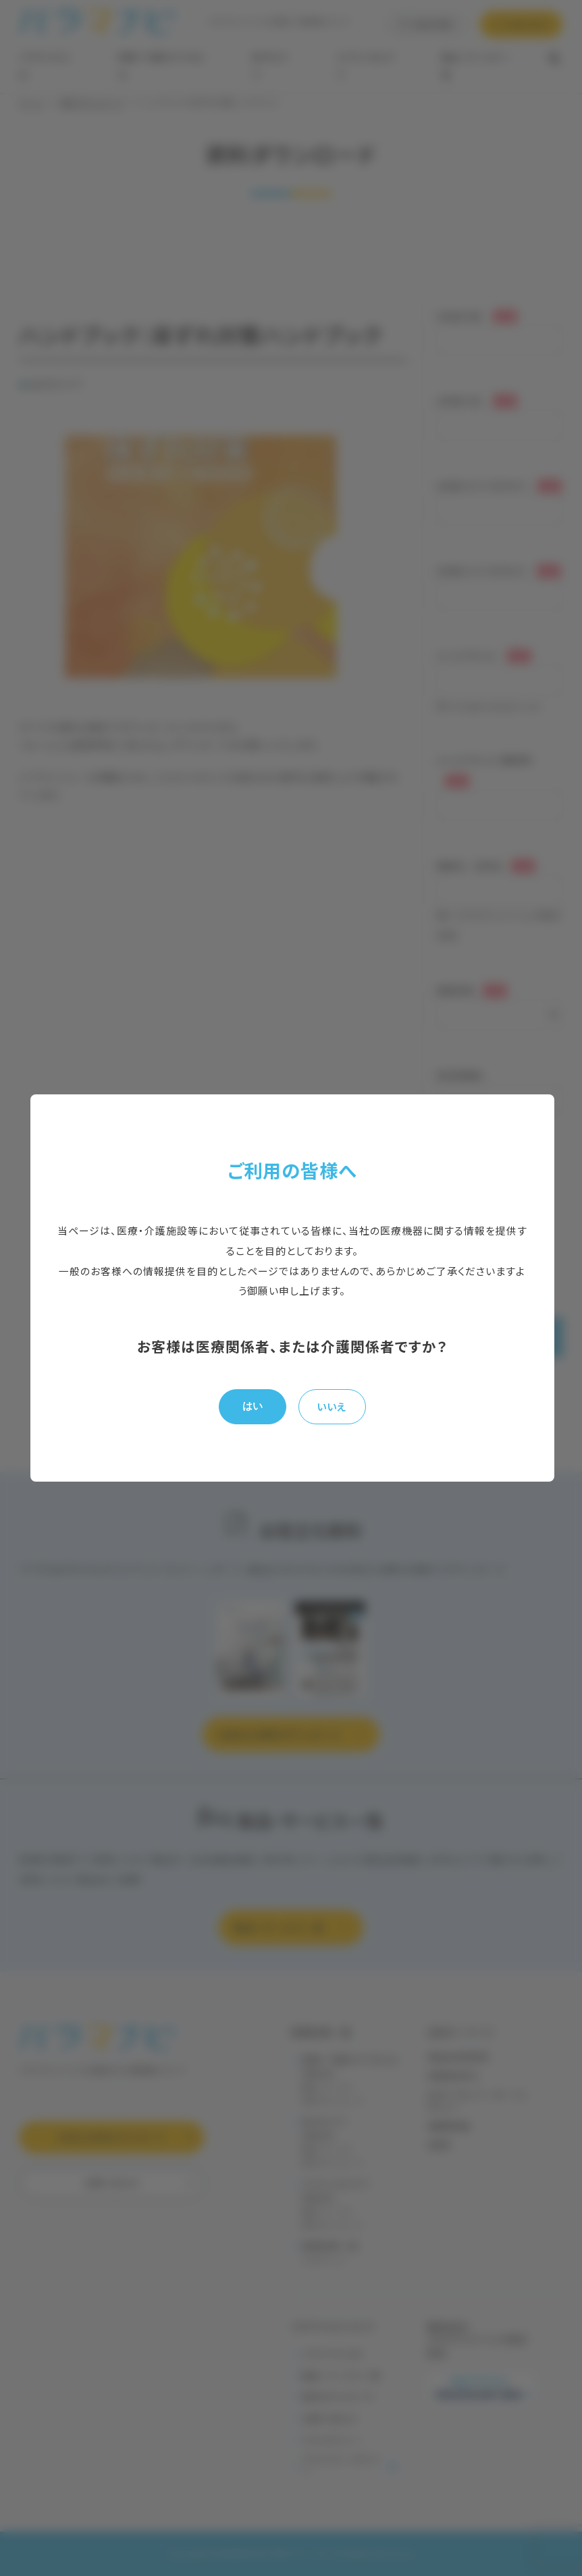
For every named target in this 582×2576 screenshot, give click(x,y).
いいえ (332, 1406)
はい (252, 1406)
